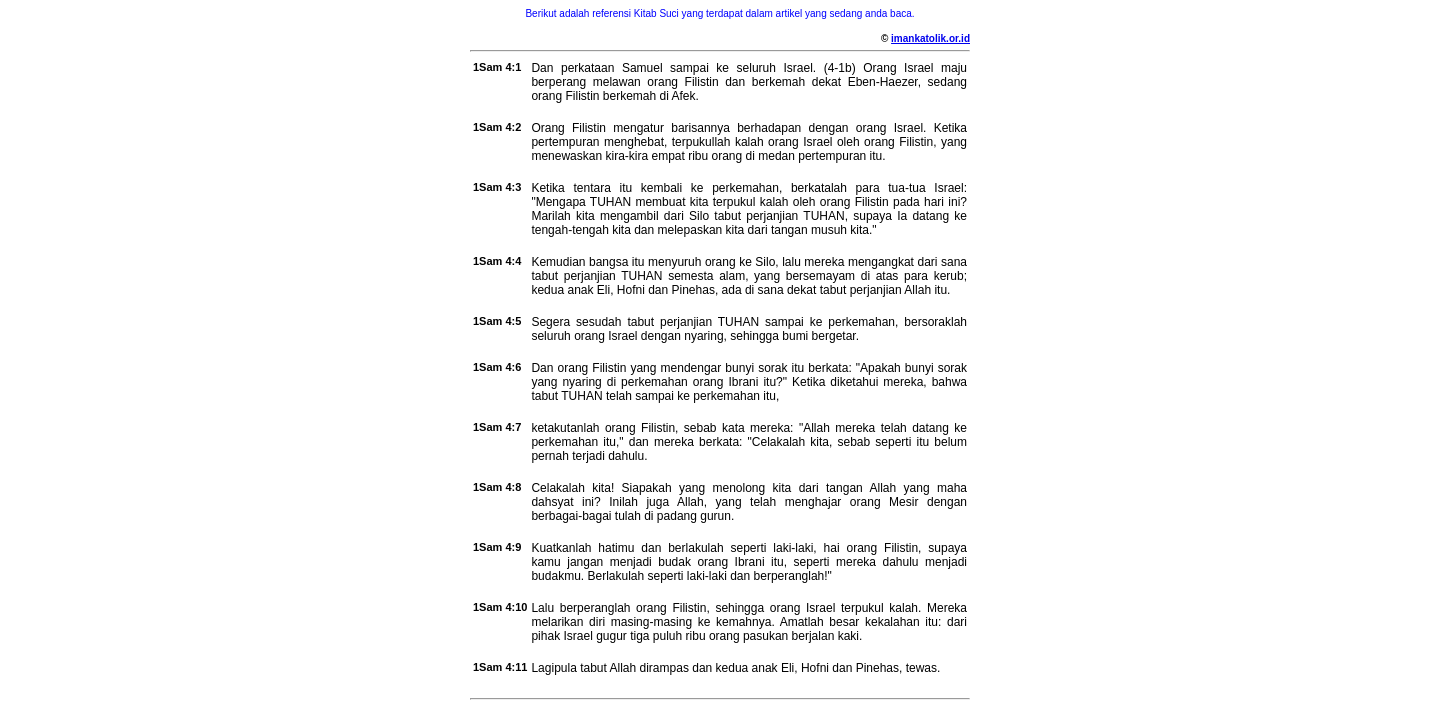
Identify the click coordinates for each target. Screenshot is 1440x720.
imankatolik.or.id (930, 38)
